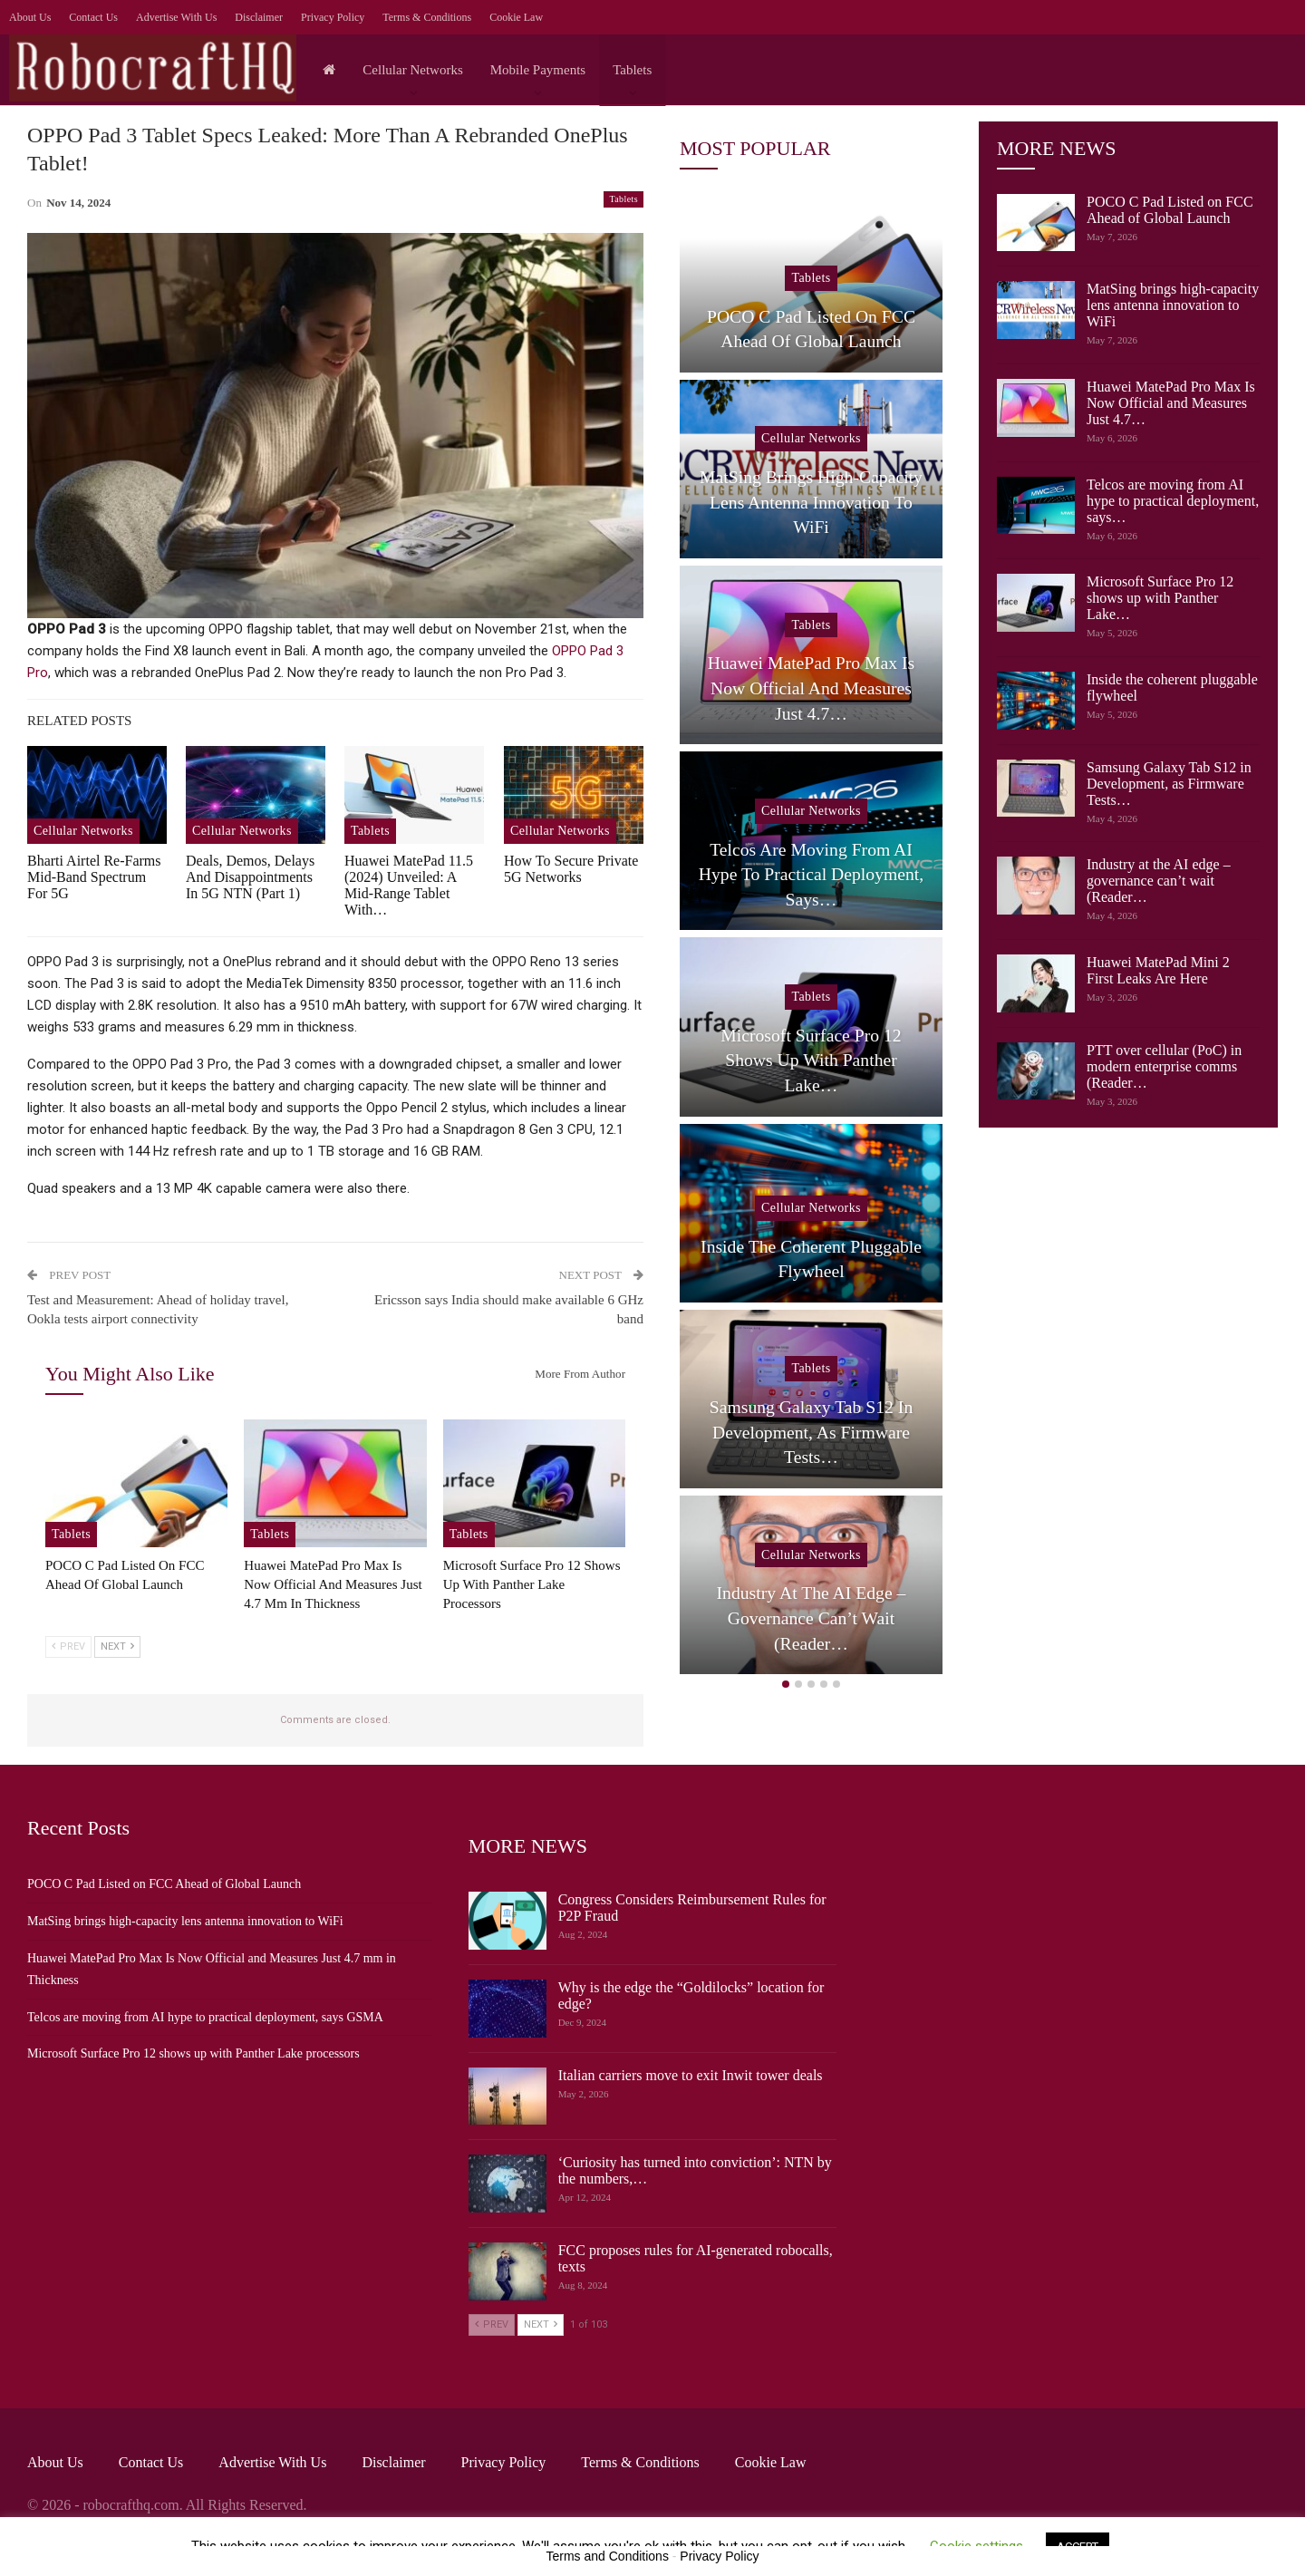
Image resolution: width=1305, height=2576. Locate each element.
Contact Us (93, 17)
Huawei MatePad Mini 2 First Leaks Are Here (1158, 970)
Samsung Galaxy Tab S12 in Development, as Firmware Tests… (1169, 784)
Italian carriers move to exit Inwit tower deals (690, 2075)
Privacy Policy (332, 17)
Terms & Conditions (426, 17)
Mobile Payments (537, 70)
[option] (811, 938)
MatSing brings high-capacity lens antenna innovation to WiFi (1173, 305)
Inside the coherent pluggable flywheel (811, 1259)
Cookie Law (516, 17)
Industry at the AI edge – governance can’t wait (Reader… (1159, 881)
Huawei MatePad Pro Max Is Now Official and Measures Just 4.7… (1171, 403)
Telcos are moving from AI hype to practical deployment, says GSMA (205, 2017)
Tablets (632, 70)
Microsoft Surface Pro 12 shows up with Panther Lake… (1160, 598)
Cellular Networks (412, 70)
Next (117, 1646)
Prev (68, 1646)
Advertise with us (176, 17)
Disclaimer (259, 17)
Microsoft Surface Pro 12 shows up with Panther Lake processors (193, 2053)
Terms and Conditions (607, 2556)
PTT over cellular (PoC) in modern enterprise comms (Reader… (1164, 1066)
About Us (30, 17)
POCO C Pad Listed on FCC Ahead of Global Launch (1170, 210)
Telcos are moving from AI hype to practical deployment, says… (1173, 501)
